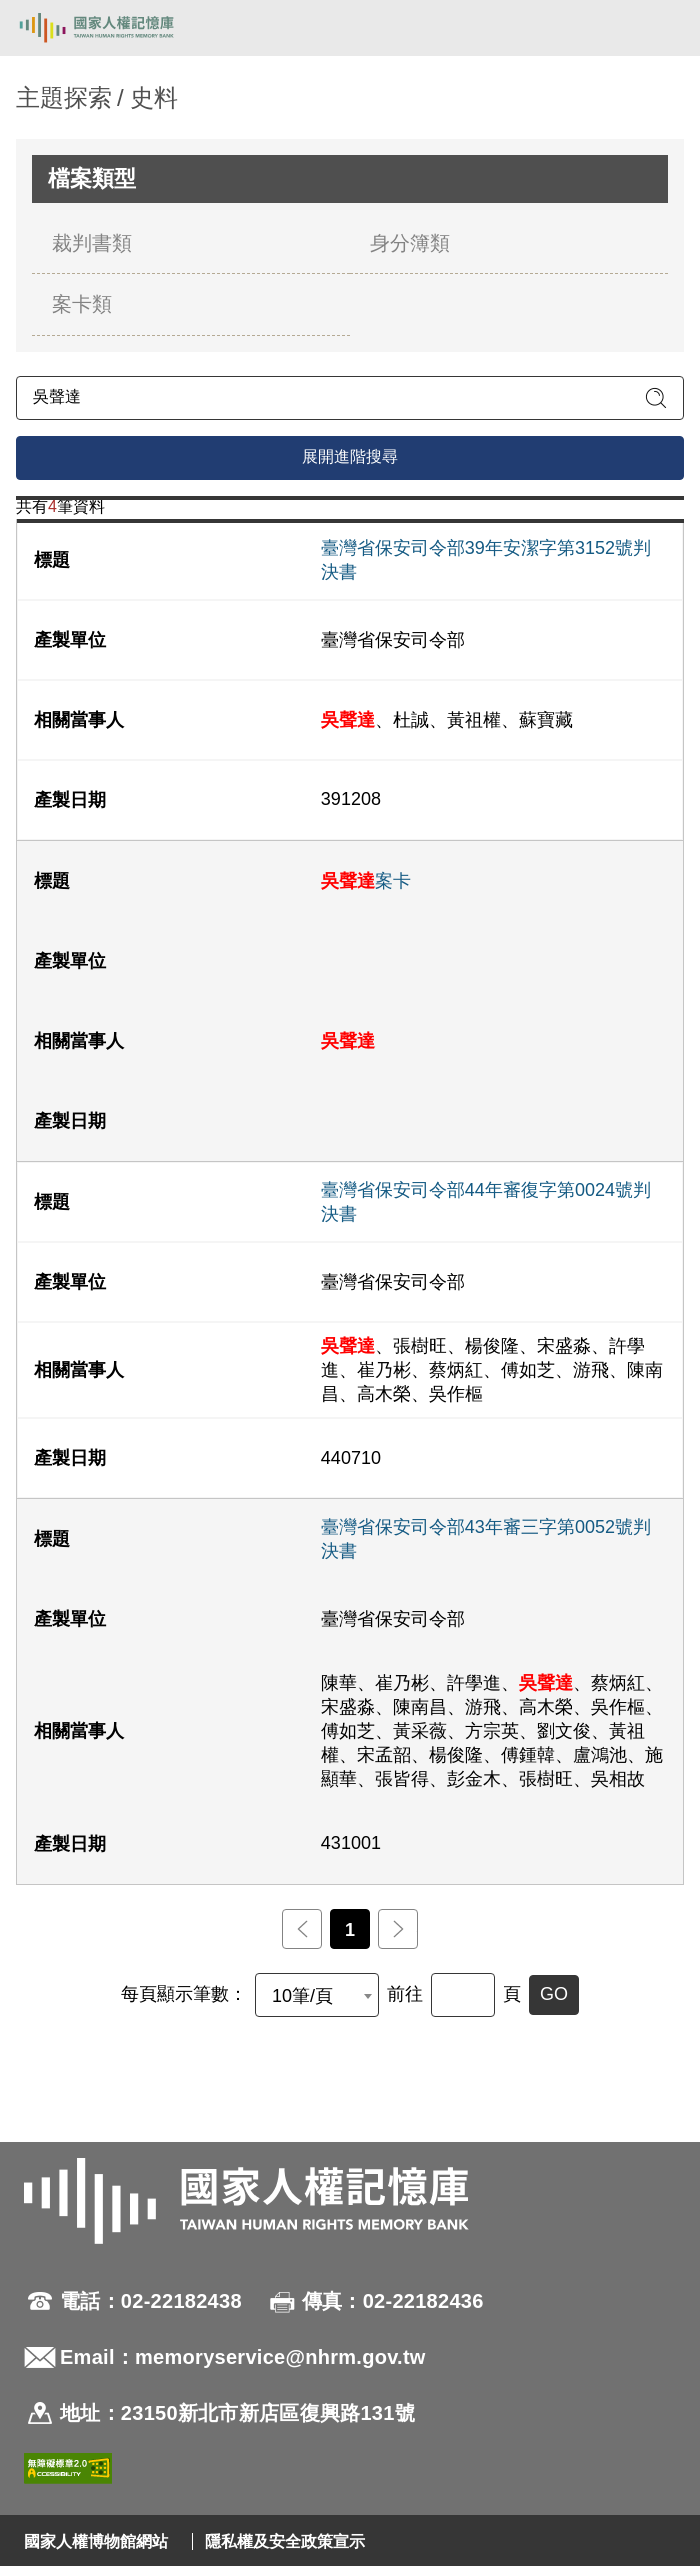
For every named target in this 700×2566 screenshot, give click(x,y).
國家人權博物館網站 (96, 2541)
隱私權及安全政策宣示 (285, 2541)
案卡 (366, 881)
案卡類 (82, 304)
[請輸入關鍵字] (350, 398)
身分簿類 (410, 243)
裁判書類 (92, 243)
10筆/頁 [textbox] (302, 1996)
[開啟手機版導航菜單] (662, 28)
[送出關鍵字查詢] (656, 398)
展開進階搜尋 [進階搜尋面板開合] (350, 456)
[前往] (463, 1995)
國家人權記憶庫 (117, 28)
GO (554, 1994)
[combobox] (317, 1995)
